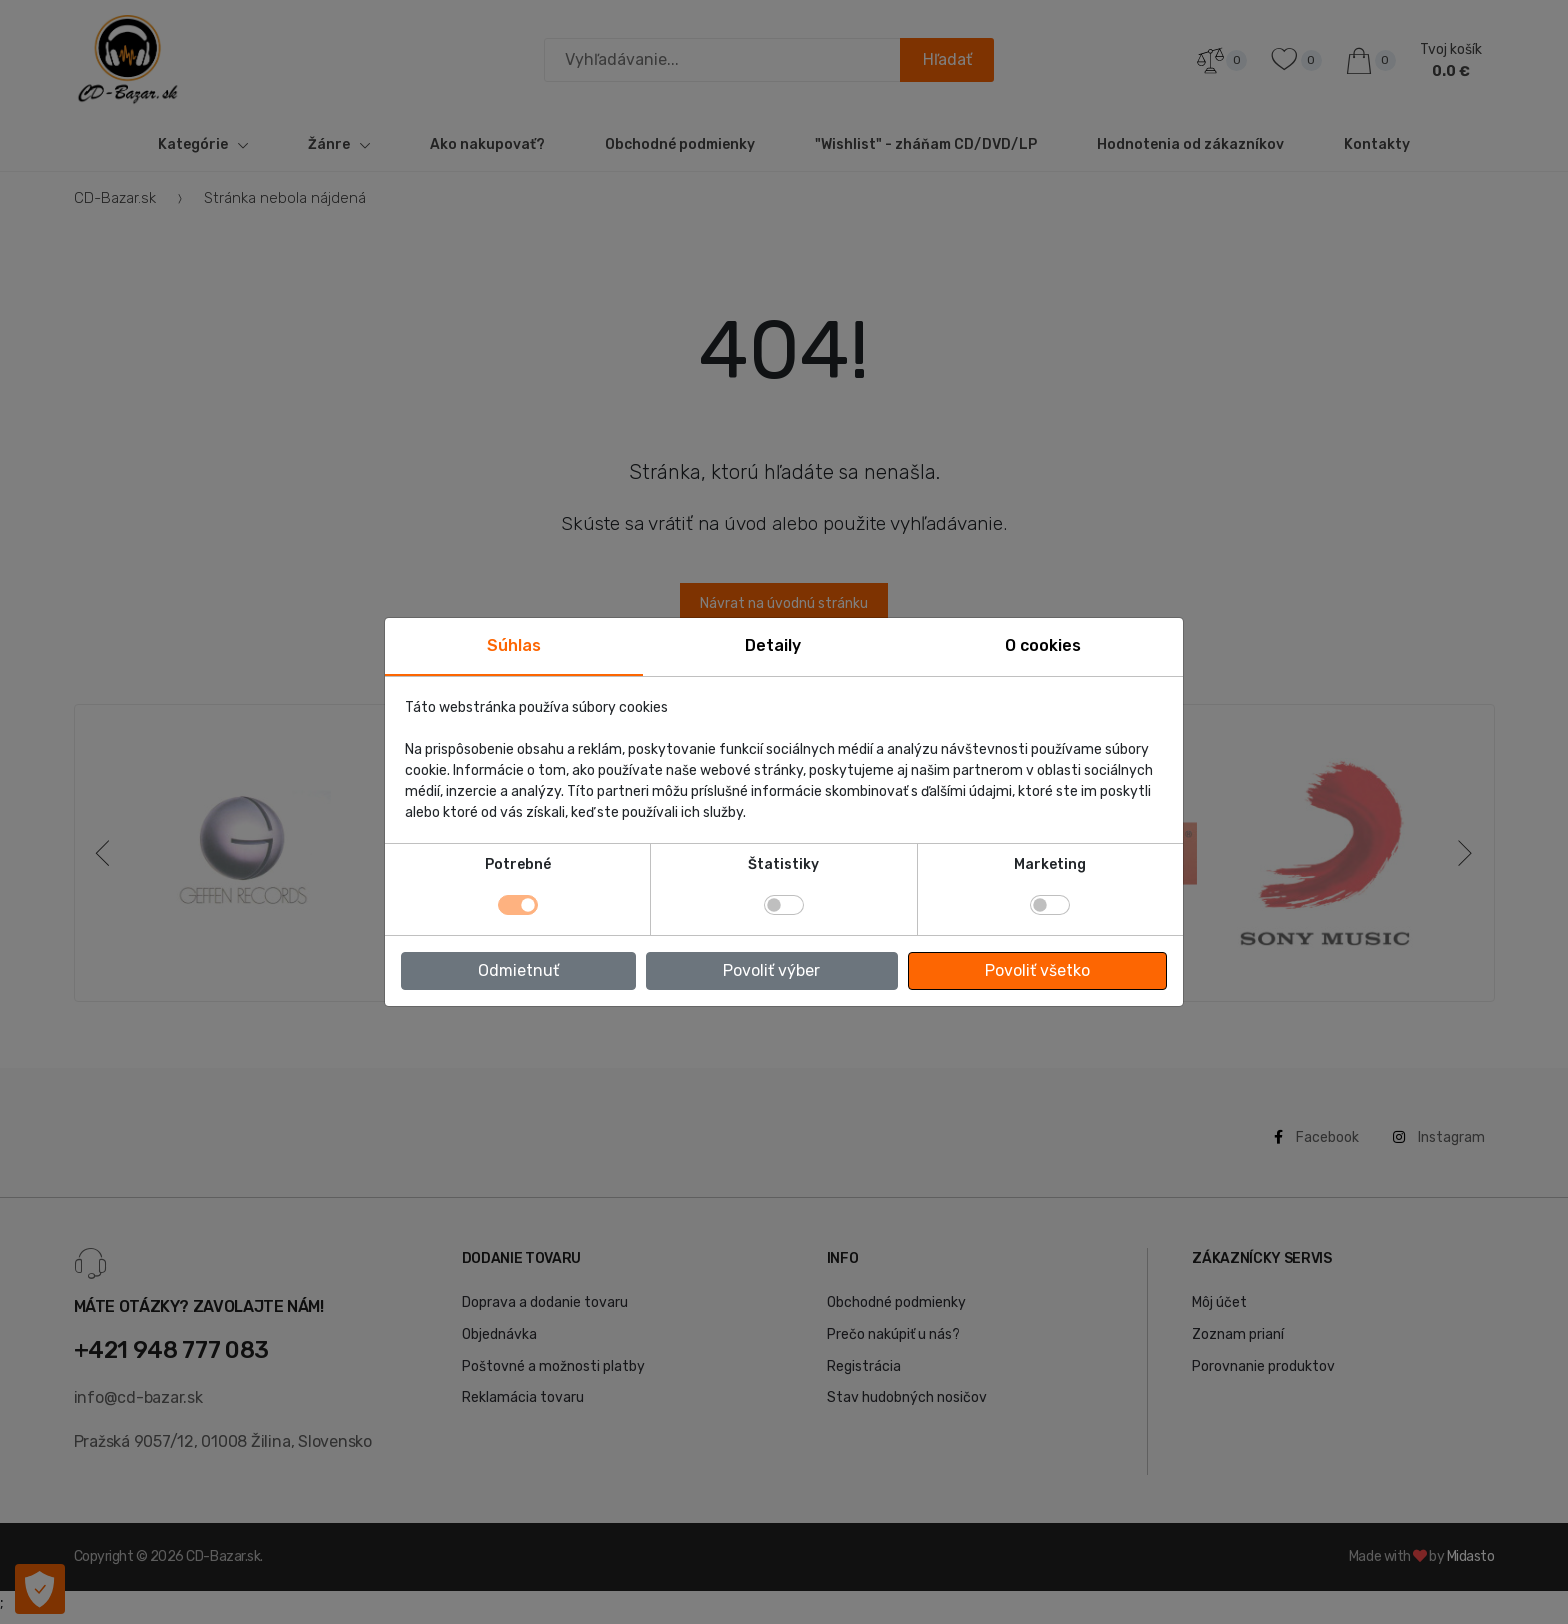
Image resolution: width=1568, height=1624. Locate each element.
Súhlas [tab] (514, 645)
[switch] (784, 905)
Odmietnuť (518, 970)
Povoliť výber (771, 970)
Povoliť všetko (1037, 970)
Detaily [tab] (773, 645)
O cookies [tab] (1043, 645)
